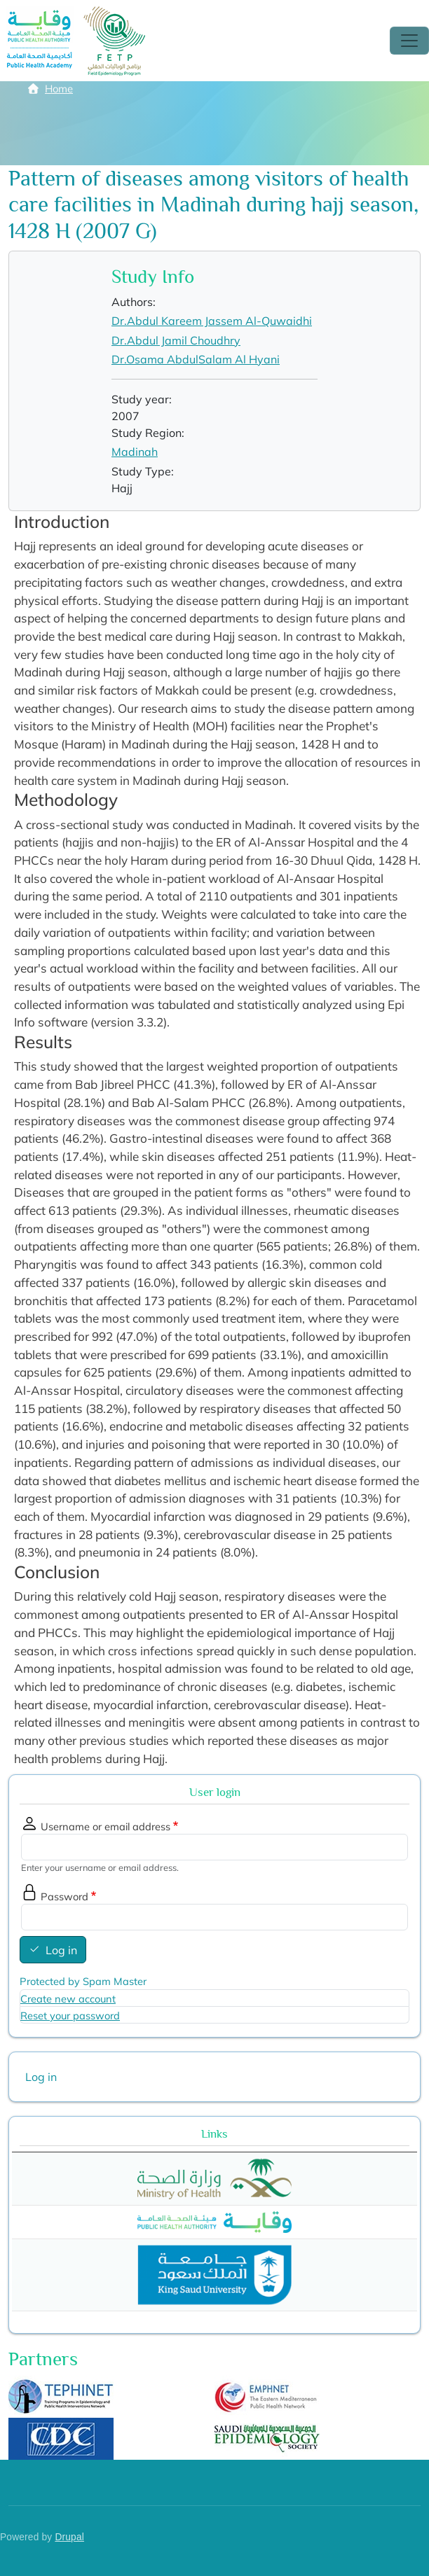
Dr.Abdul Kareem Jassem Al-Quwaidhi (211, 321)
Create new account (68, 1998)
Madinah (134, 452)
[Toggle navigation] (409, 41)
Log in (61, 1950)
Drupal (69, 2537)
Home (59, 88)
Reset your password (70, 2015)
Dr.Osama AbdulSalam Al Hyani (195, 359)
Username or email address (105, 1826)
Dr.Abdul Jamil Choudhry (175, 340)
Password (64, 1896)
